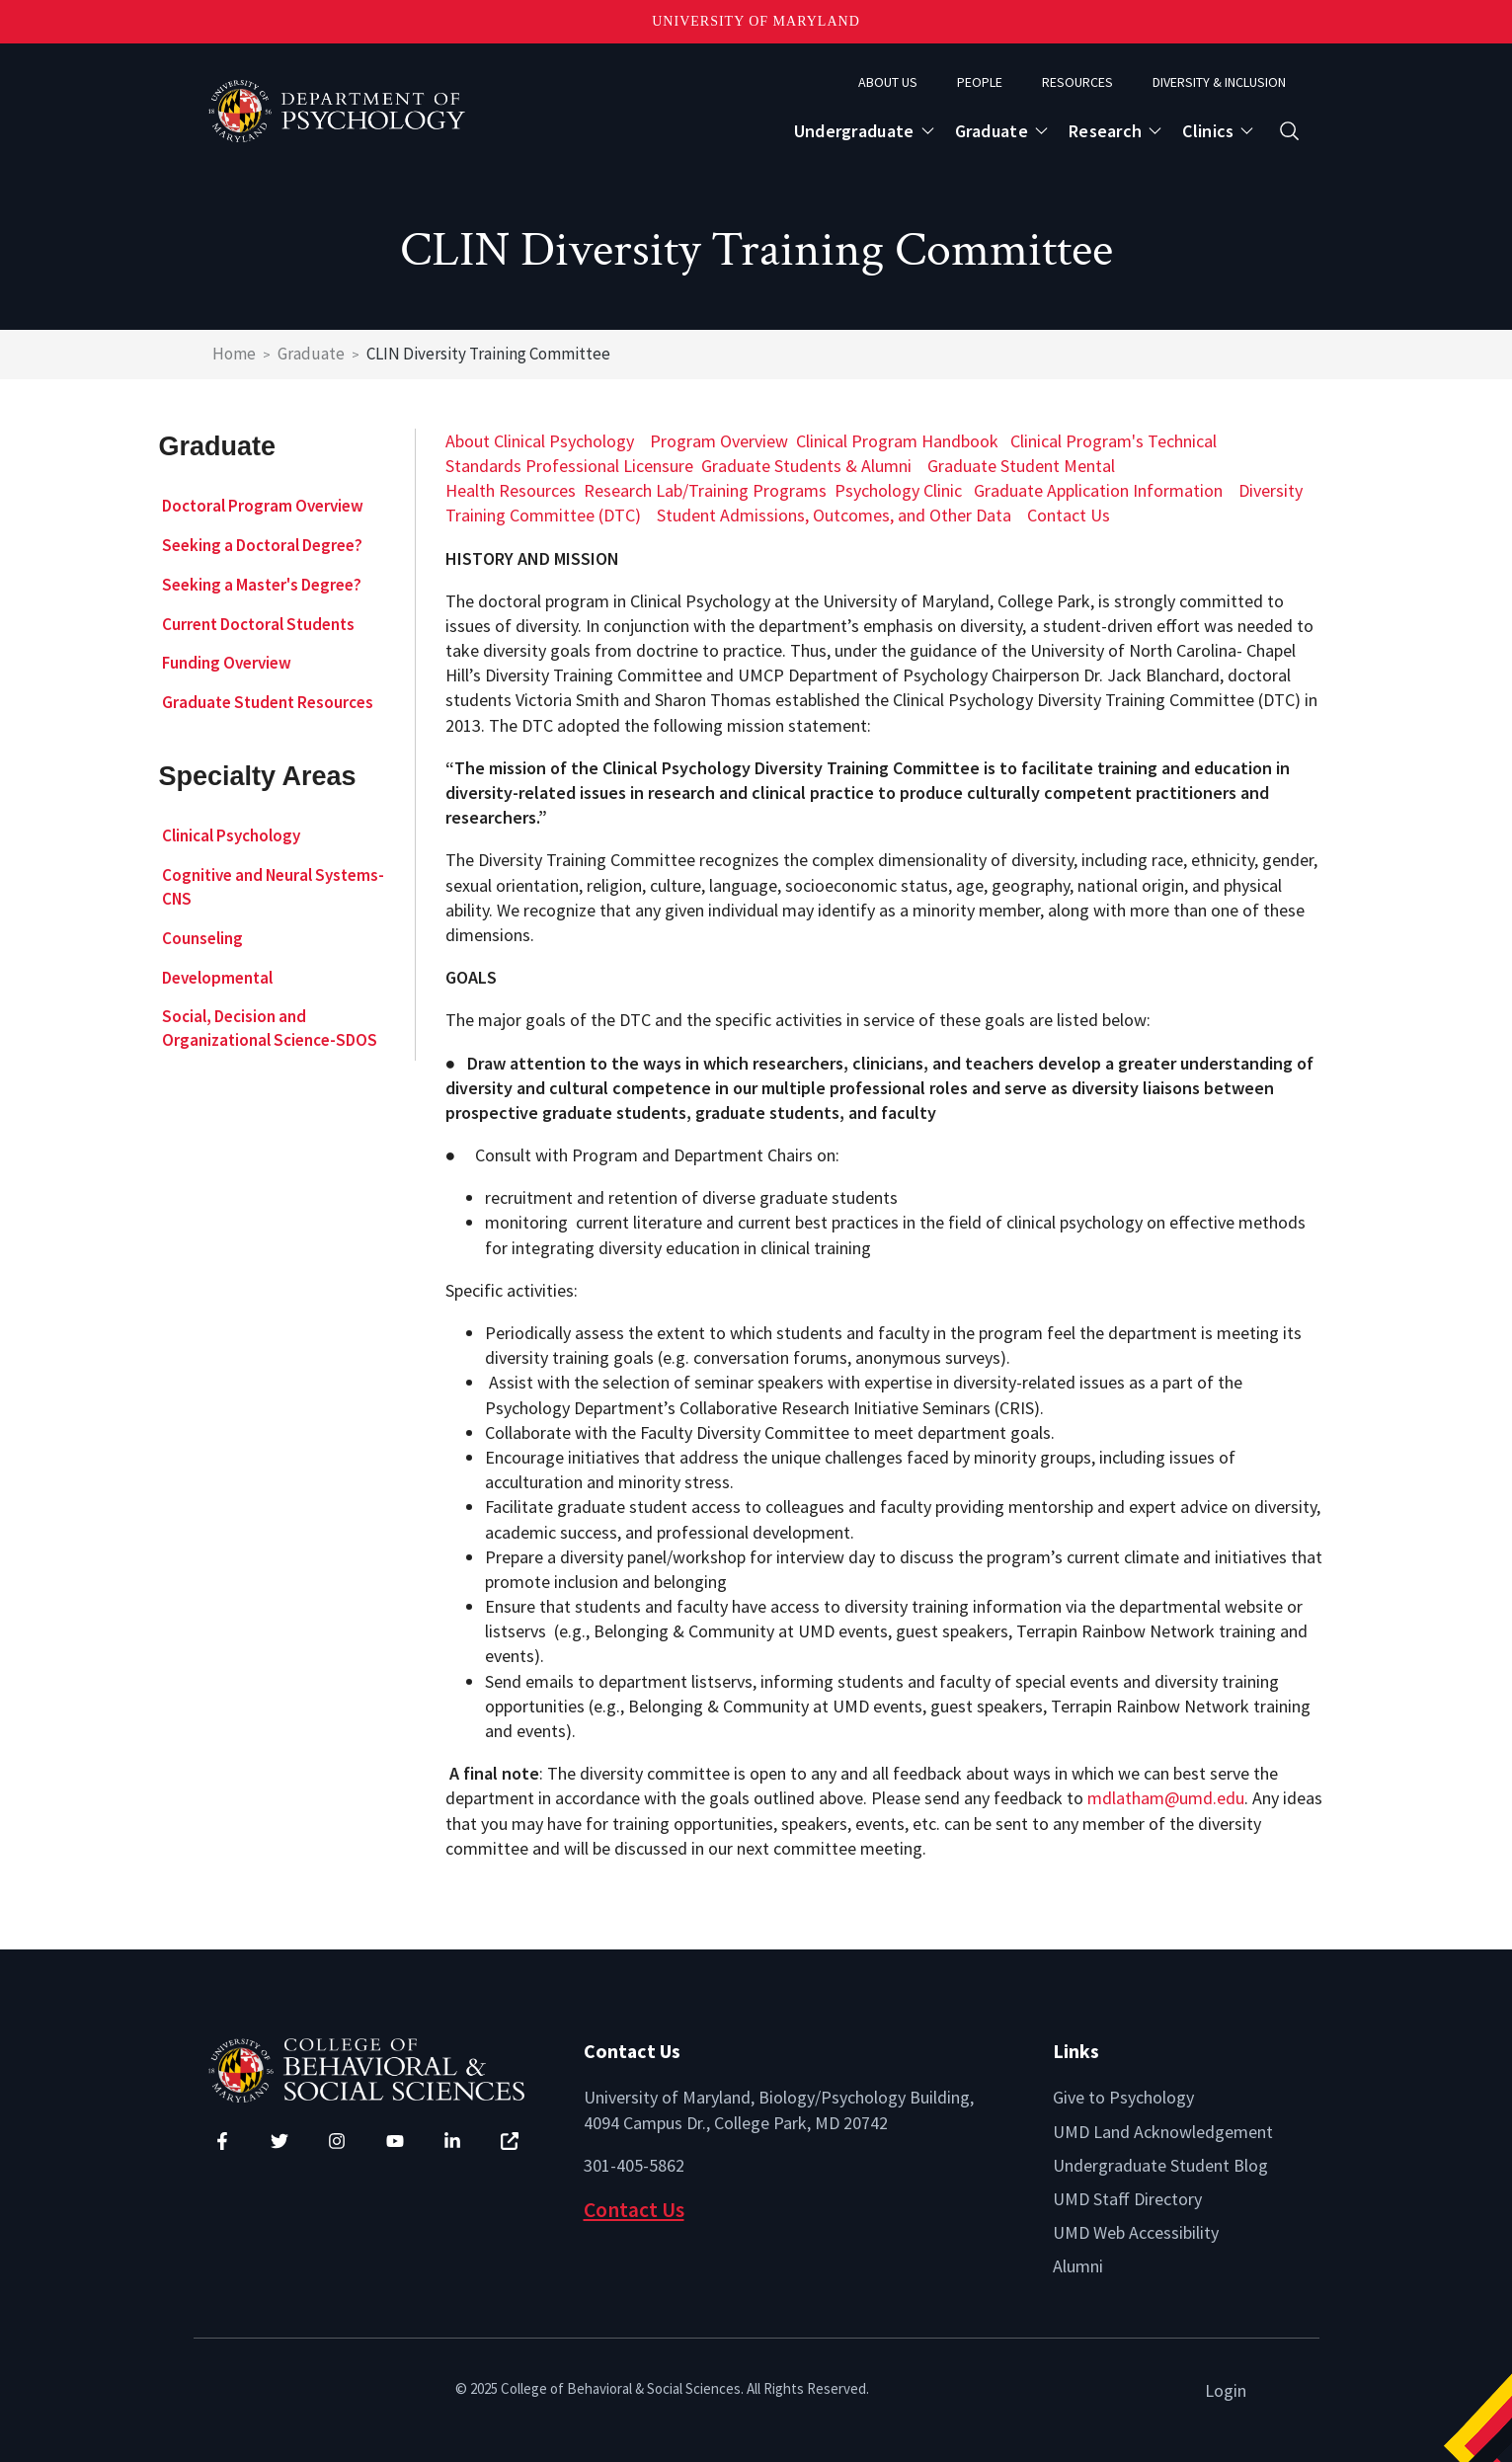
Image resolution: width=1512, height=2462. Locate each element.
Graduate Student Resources (267, 702)
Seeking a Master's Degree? (261, 585)
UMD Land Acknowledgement (1163, 2131)
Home (234, 353)
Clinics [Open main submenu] (1207, 130)
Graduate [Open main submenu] (991, 130)
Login (1225, 2390)
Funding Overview (226, 663)
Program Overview (719, 441)
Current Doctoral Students (258, 624)
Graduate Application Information (1098, 490)
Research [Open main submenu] (1105, 130)
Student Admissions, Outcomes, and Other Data (834, 515)
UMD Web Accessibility (1136, 2232)
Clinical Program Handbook (897, 441)
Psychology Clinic (898, 490)
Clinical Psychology (231, 835)
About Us (887, 82)
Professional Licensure (609, 465)
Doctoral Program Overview (262, 505)
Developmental (217, 978)
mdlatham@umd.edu (1165, 1798)
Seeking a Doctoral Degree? (262, 545)
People (979, 82)
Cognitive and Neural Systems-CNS (273, 887)
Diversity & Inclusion (1219, 82)
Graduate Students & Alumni (806, 465)
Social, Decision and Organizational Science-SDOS (269, 1028)
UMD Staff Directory (1127, 2198)
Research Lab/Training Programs (705, 490)
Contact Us (1068, 515)
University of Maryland (756, 21)
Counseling (202, 938)
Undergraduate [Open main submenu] (854, 130)
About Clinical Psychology (539, 441)
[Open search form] (1289, 131)
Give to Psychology (1123, 2097)
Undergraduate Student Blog (1160, 2165)
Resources (1077, 82)
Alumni (1078, 2266)
